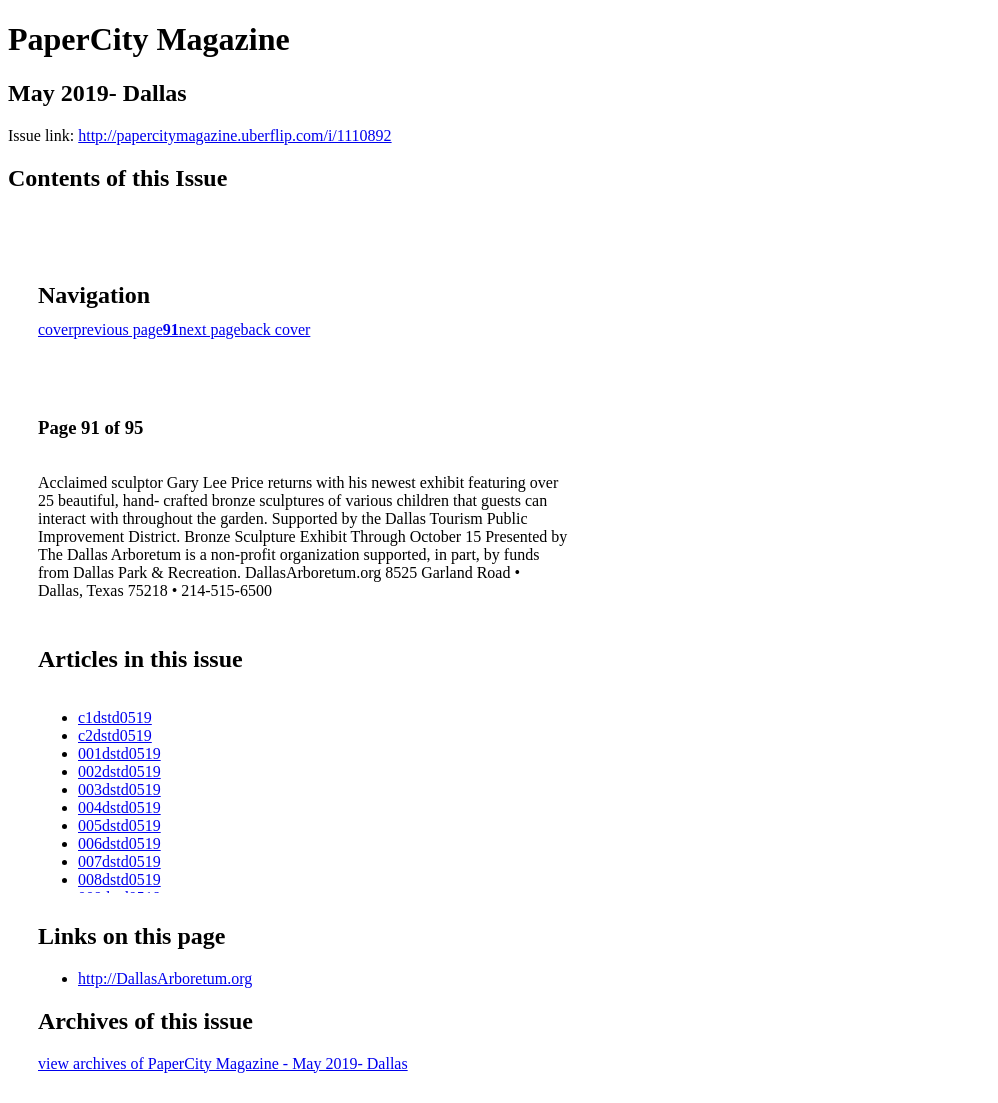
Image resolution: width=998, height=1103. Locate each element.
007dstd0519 (119, 861)
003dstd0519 (119, 789)
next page (210, 329)
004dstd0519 (119, 807)
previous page (118, 329)
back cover (276, 329)
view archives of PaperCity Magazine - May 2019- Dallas (223, 1063)
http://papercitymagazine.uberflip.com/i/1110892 (234, 135)
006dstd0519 (119, 843)
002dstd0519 (119, 771)
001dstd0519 (119, 753)
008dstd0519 (119, 879)
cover (56, 329)
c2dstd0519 (115, 735)
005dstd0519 (119, 825)
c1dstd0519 (115, 717)
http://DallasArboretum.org (165, 978)
